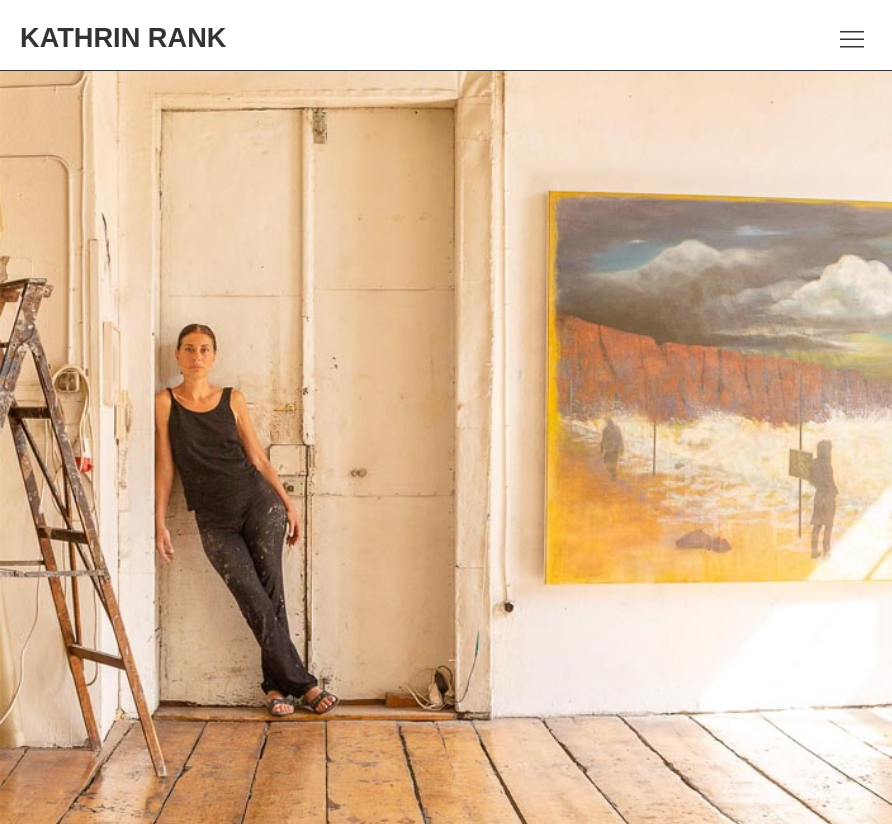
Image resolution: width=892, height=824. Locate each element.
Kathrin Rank (123, 37)
